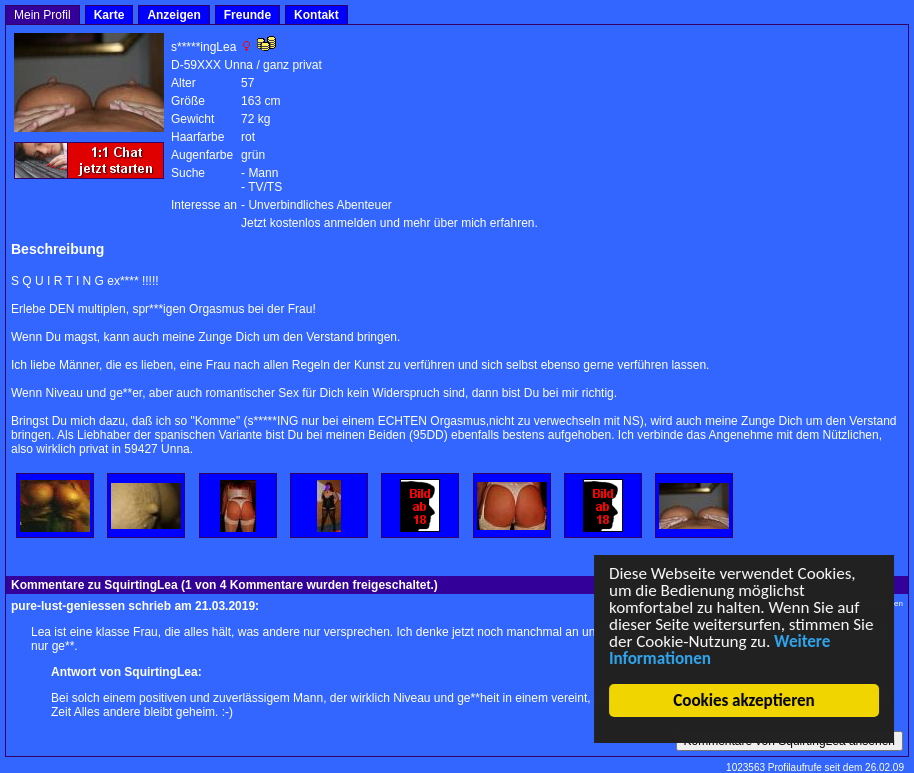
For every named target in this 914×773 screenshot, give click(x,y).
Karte (109, 15)
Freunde (247, 15)
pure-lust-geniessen (68, 606)
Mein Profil (42, 15)
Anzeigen (173, 15)
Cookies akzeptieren (744, 700)
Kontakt (316, 15)
